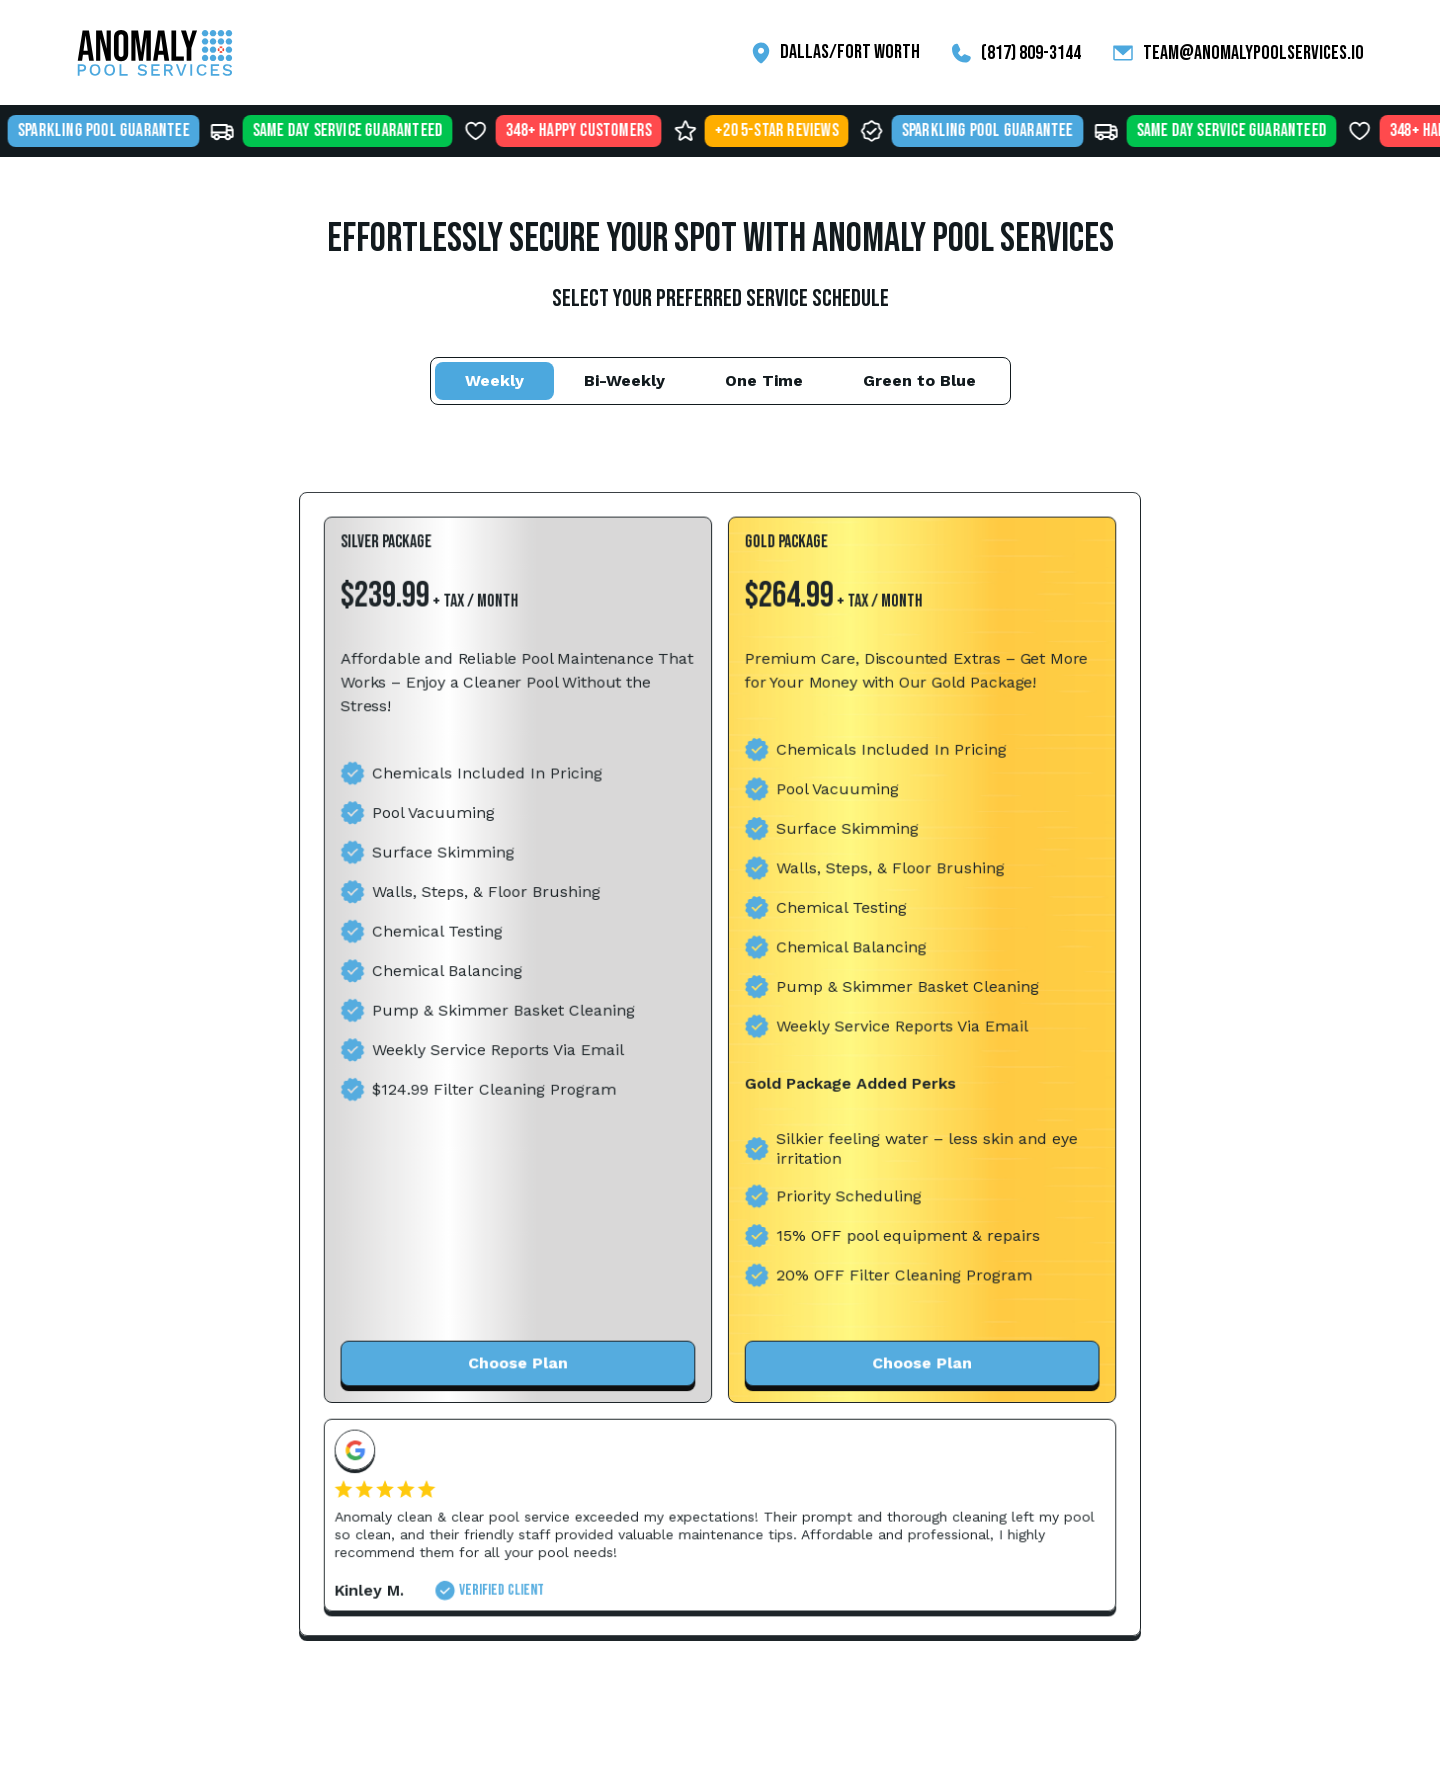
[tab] (494, 381)
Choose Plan (521, 1358)
